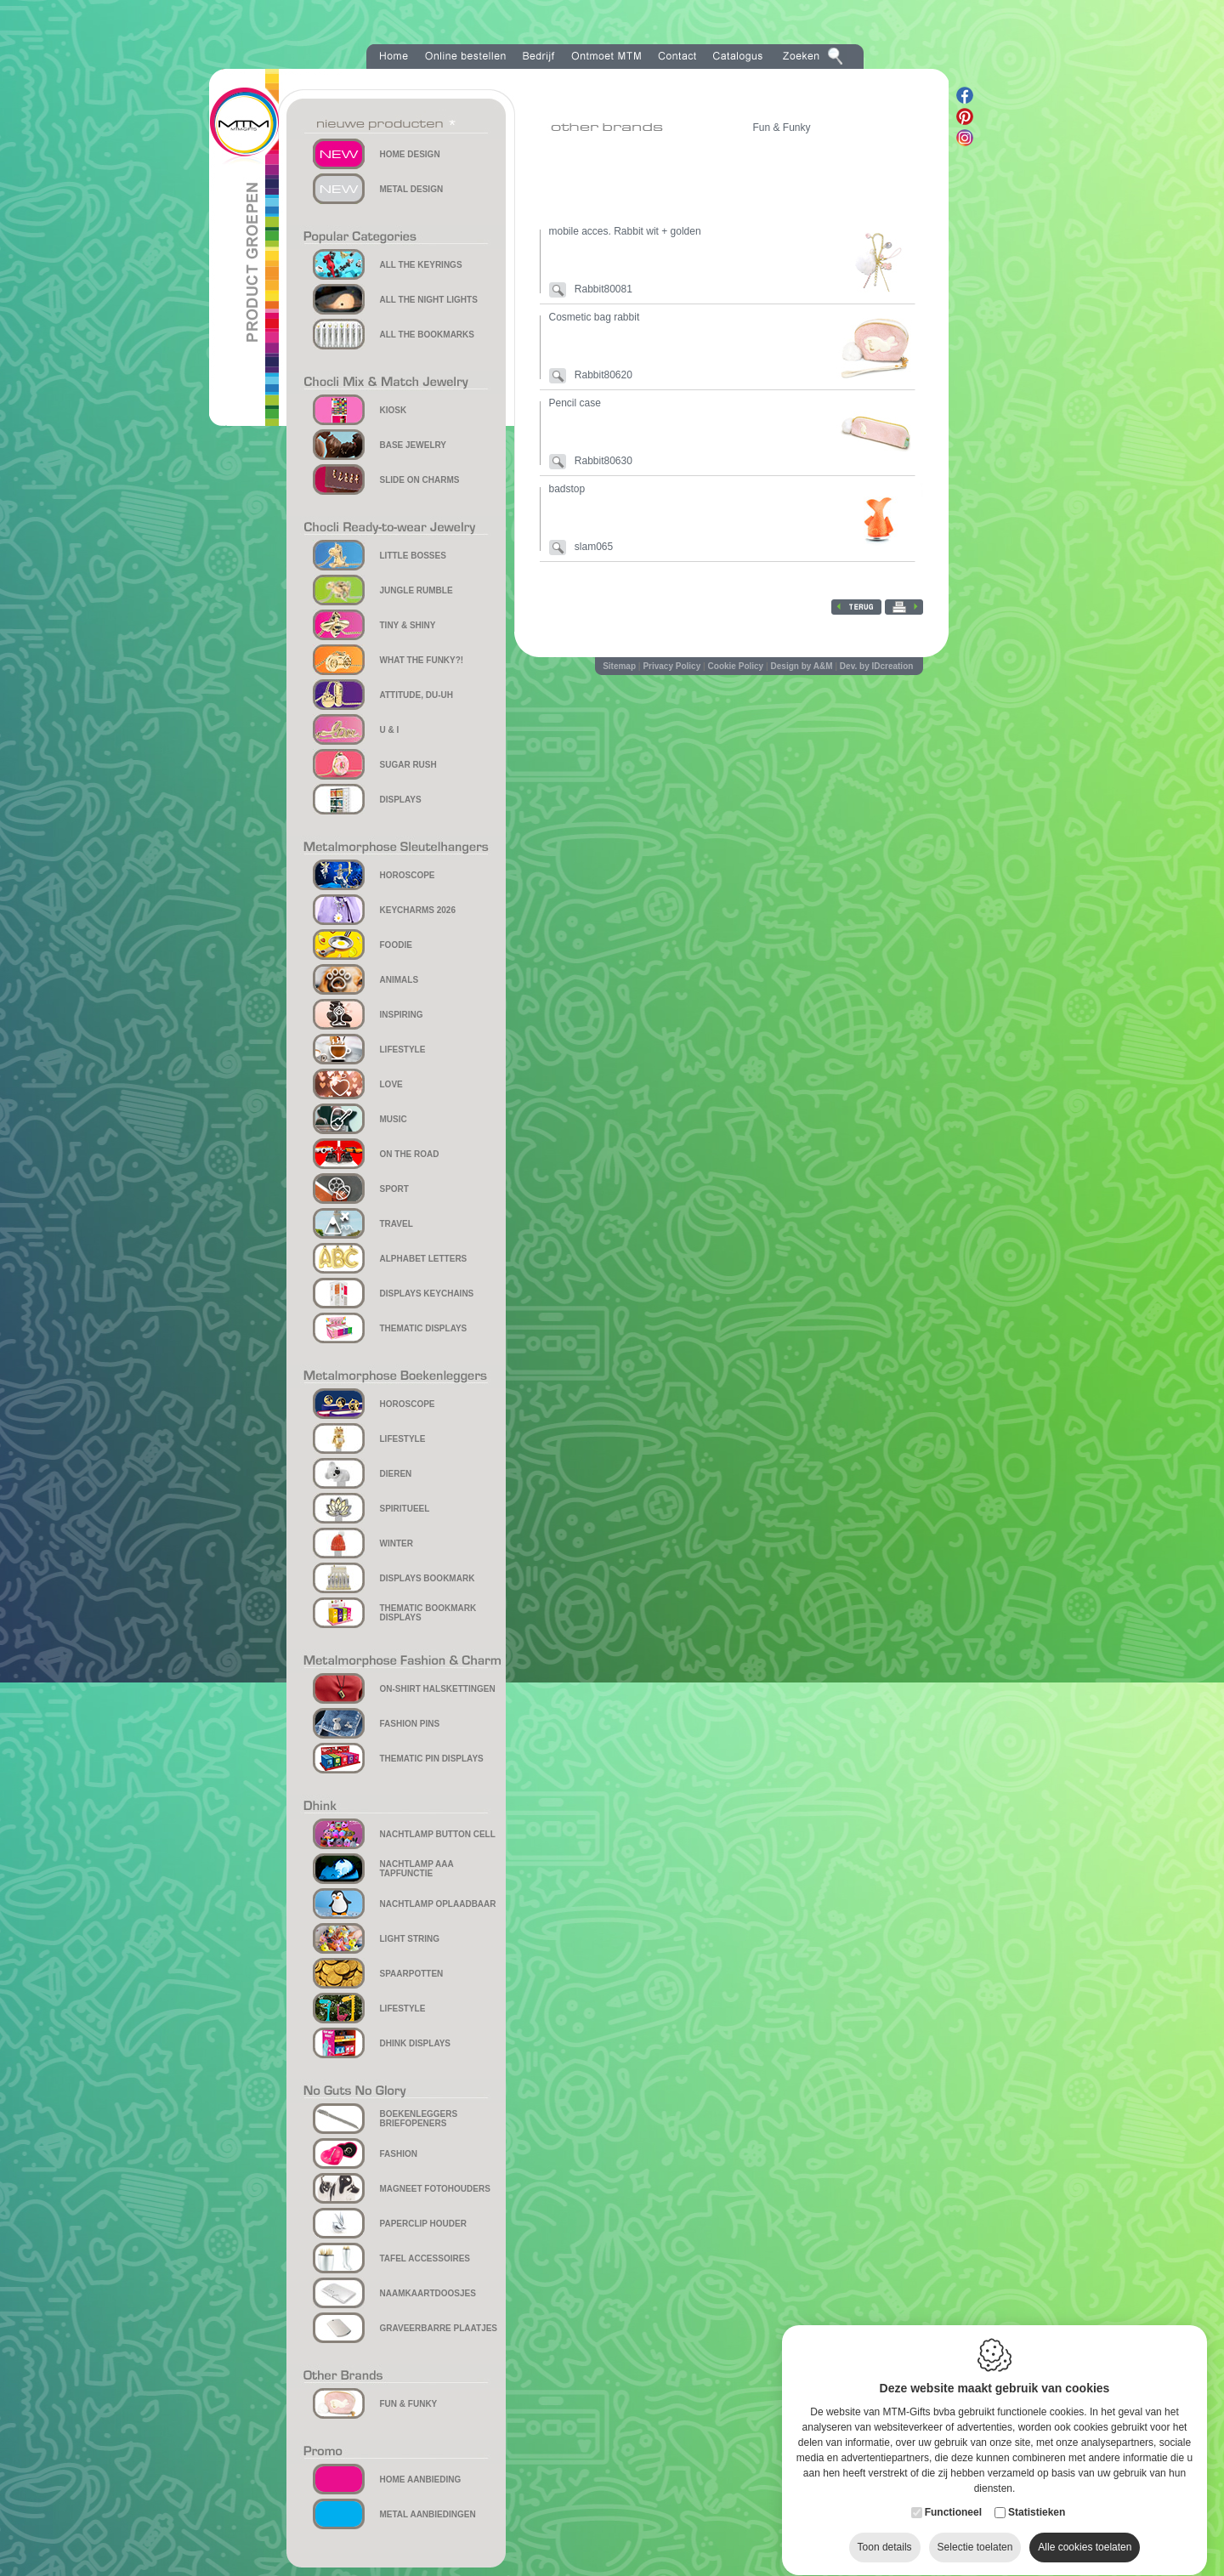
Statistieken (1036, 2496)
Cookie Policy (736, 666)
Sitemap (619, 666)
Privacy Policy (671, 666)
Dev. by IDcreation (877, 666)
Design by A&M (802, 666)
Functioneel (953, 2496)
